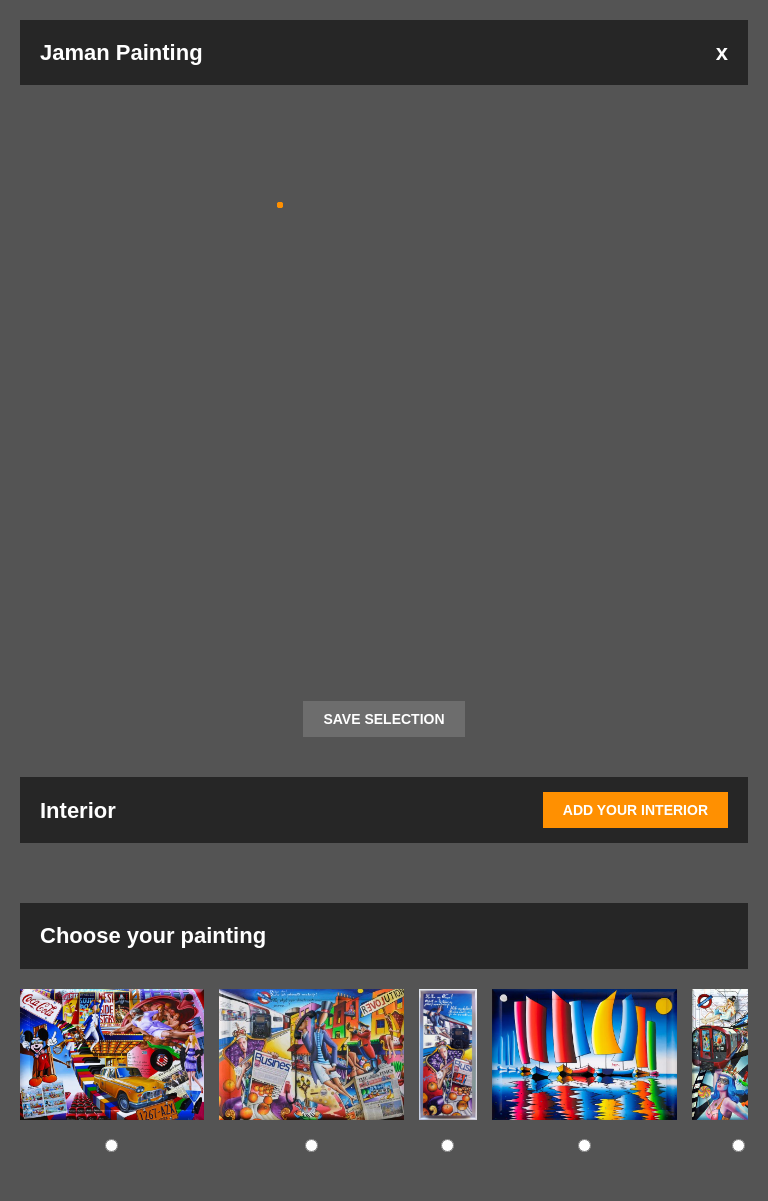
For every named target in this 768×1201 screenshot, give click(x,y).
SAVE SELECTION (383, 719)
